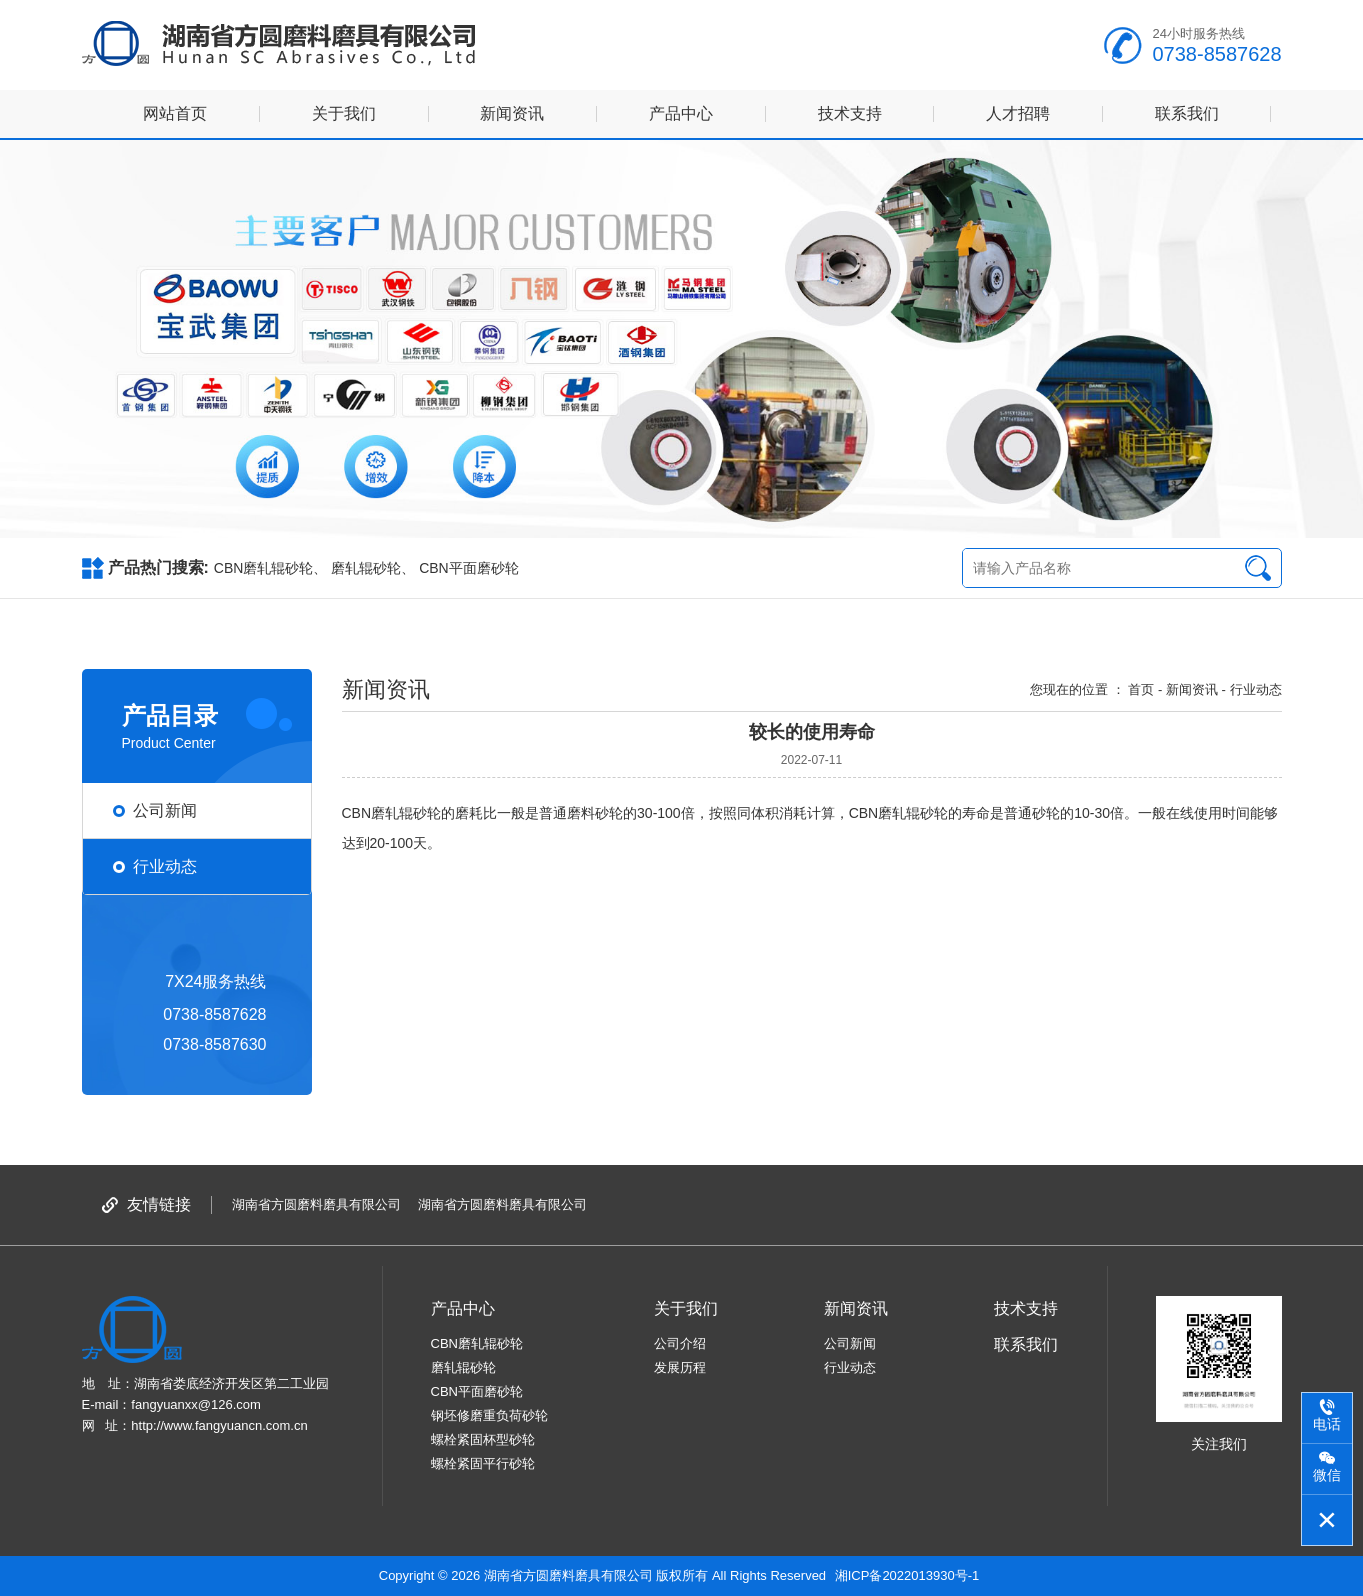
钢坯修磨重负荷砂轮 (489, 1415)
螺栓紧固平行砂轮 (483, 1463)
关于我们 (344, 113)
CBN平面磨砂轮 (469, 568)
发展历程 (680, 1367)
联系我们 (1187, 113)
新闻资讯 (512, 113)
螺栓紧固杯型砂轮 (483, 1439)
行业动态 (850, 1367)
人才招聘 (1018, 113)
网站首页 (175, 113)
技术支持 (850, 113)
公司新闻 (850, 1343)
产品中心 (681, 113)
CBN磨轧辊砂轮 (264, 568)
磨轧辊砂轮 (366, 568)
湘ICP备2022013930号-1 (907, 1575)
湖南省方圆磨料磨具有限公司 (316, 1204)
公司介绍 (680, 1343)
